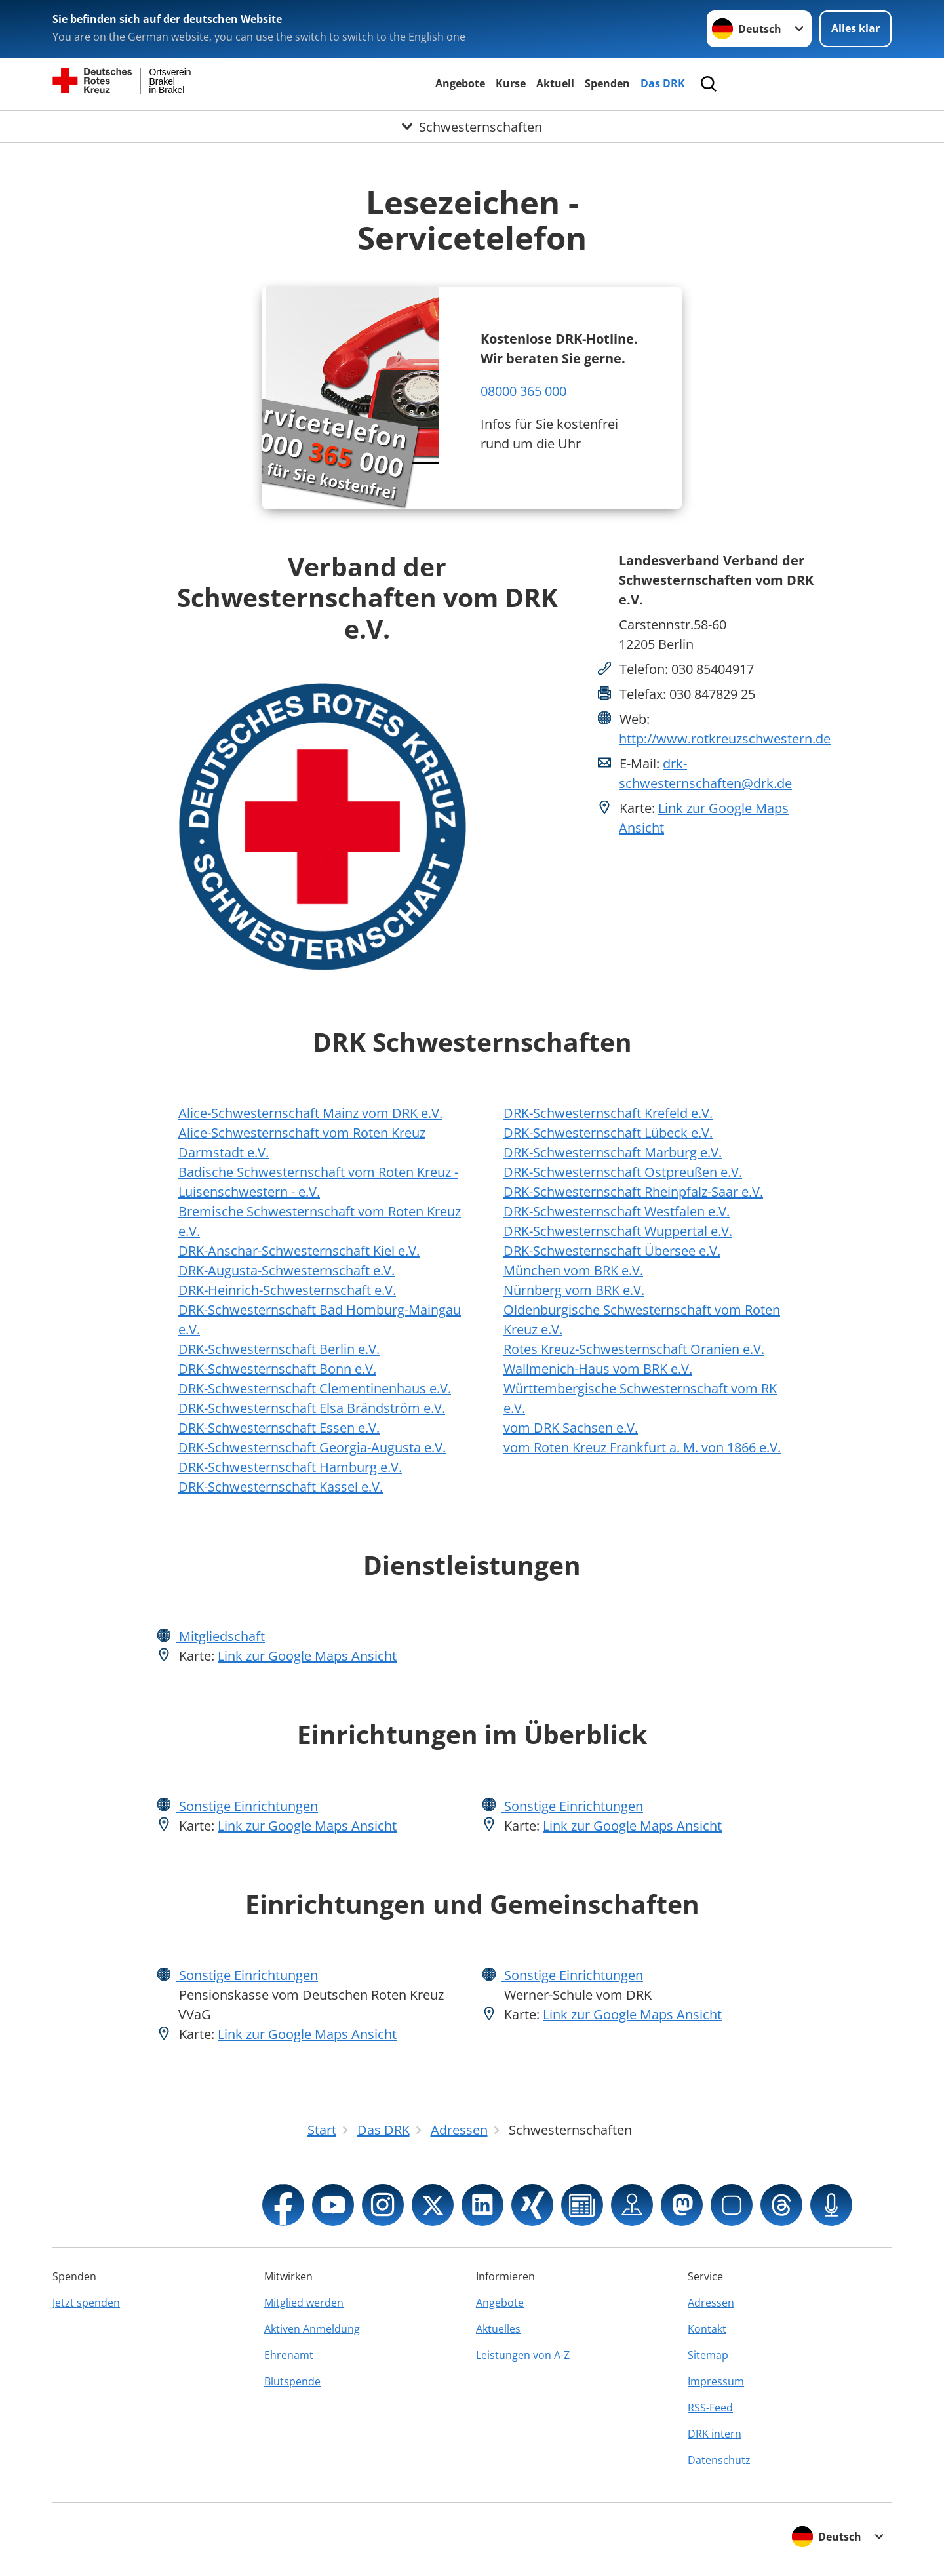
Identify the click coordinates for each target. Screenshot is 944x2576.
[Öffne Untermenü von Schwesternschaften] (472, 126)
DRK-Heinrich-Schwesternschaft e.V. (287, 1290)
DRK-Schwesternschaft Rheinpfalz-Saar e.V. (633, 1191)
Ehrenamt (288, 2355)
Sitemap (708, 2355)
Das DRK (662, 83)
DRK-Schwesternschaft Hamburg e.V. (290, 1467)
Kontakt (707, 2329)
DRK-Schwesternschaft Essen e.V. (279, 1428)
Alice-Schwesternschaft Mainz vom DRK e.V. (310, 1113)
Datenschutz (719, 2460)
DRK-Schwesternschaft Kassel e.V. (280, 1487)
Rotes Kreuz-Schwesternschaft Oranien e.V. (633, 1349)
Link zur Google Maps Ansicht (307, 1656)
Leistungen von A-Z (523, 2355)
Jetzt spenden (86, 2302)
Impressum (716, 2381)
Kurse (511, 83)
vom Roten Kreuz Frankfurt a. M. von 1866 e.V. (642, 1447)
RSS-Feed (710, 2407)
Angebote (460, 83)
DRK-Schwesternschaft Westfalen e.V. (616, 1211)
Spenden (607, 83)
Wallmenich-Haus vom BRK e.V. (597, 1368)
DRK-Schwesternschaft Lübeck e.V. (608, 1132)
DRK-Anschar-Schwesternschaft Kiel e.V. (299, 1250)
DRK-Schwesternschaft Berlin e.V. (279, 1349)
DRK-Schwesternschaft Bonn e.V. (277, 1368)
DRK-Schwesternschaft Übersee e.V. (611, 1250)
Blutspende (292, 2381)
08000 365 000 (523, 391)
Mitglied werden (304, 2302)
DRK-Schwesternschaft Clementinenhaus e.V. (314, 1388)
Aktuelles (498, 2329)
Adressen (711, 2302)
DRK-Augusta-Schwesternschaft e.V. (286, 1270)
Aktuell (555, 83)
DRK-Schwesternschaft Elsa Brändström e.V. (311, 1408)
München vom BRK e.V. (573, 1270)
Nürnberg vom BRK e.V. (573, 1290)
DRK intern (714, 2434)
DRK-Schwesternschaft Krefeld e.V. (608, 1113)
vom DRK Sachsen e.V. (570, 1428)
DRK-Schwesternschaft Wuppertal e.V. (617, 1231)
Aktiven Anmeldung (312, 2329)
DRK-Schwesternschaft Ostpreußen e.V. (622, 1172)
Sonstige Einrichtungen (247, 1806)
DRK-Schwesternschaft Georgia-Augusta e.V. (312, 1447)
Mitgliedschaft (220, 1636)
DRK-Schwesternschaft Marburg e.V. (612, 1152)
